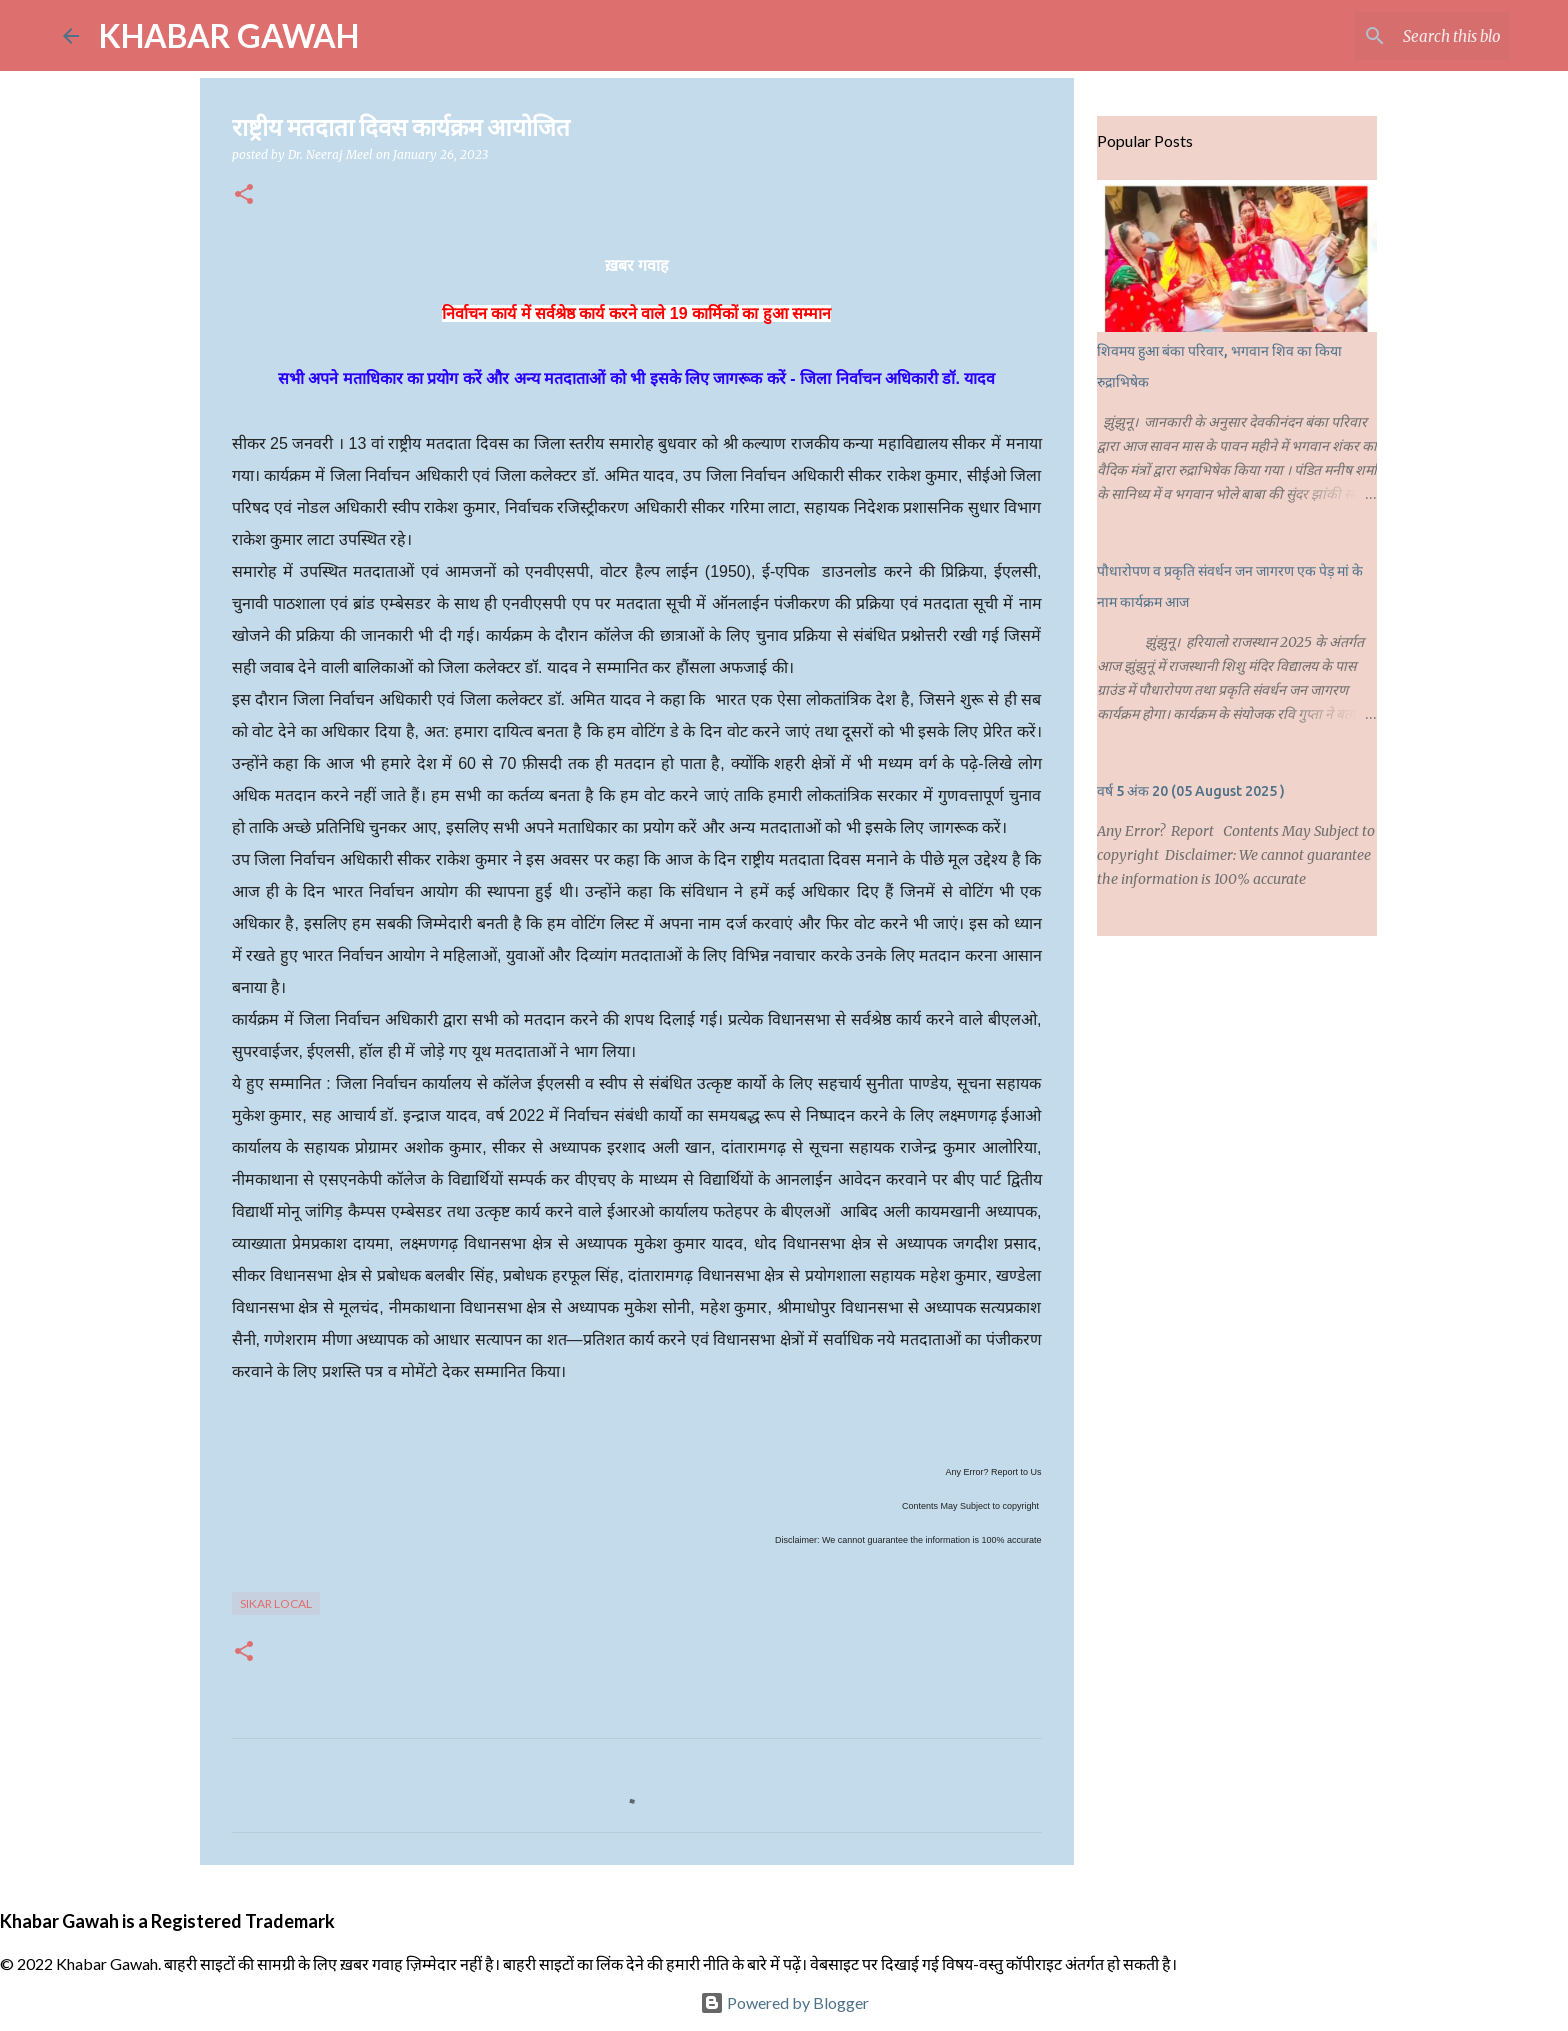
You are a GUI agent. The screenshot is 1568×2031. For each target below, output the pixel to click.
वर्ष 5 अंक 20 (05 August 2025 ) (1191, 791)
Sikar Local (276, 1603)
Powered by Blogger (784, 2002)
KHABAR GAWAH (229, 35)
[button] (244, 195)
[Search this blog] (1404, 36)
